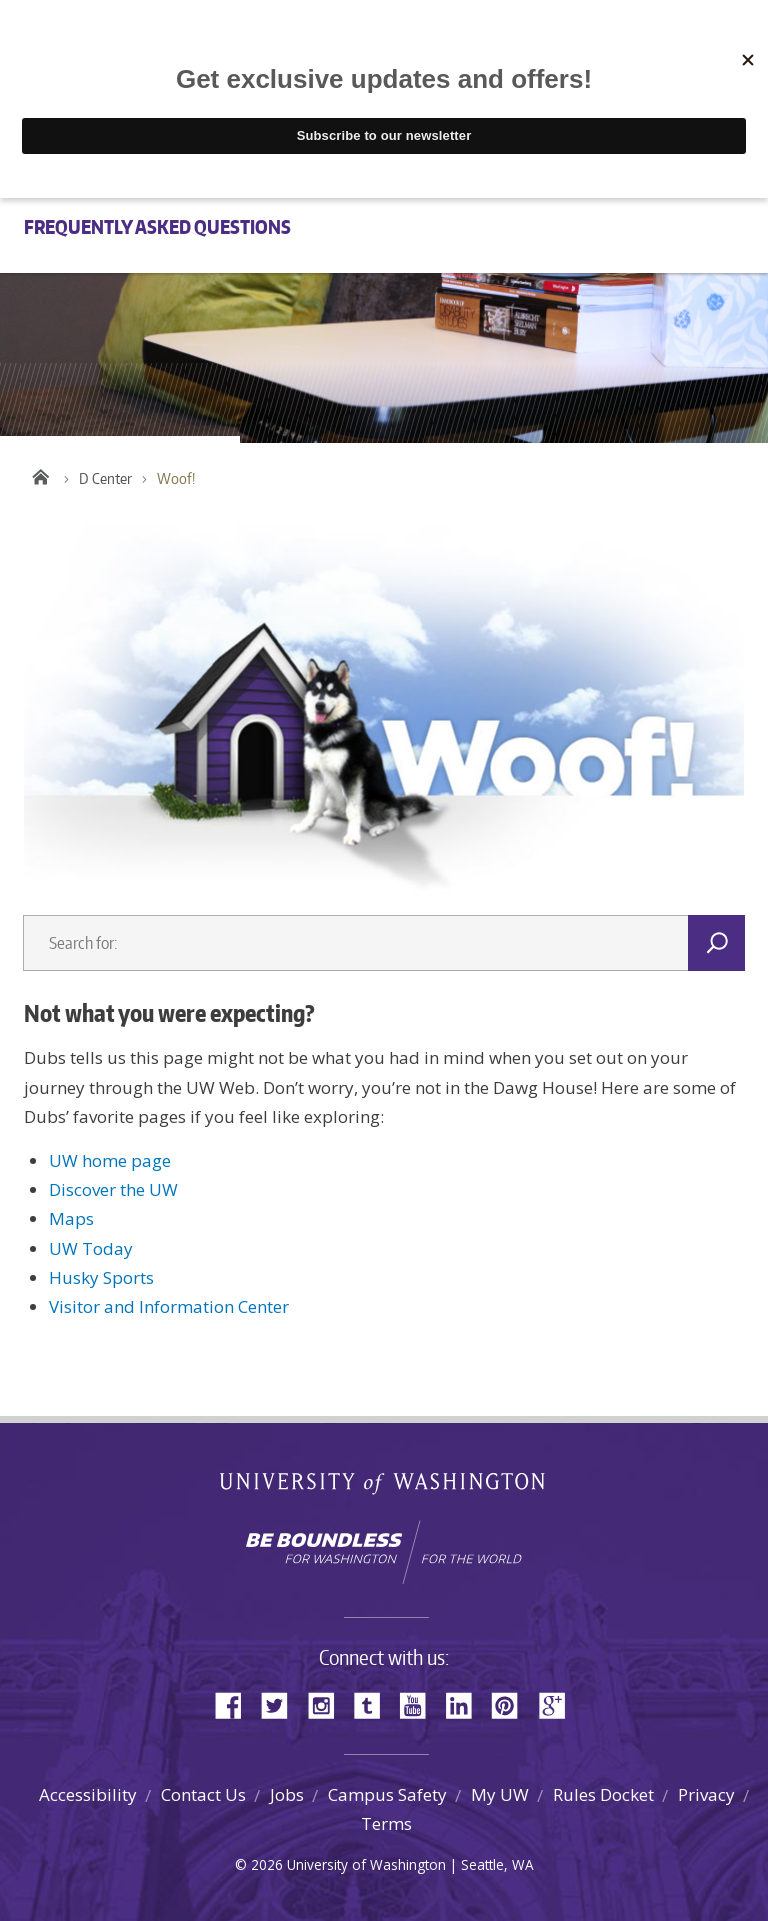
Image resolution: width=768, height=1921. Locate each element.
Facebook (236, 1703)
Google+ (558, 1703)
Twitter (282, 1703)
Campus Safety (387, 1794)
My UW (500, 1794)
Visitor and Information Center (169, 1306)
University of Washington (384, 1487)
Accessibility (88, 1794)
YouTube (420, 1703)
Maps (71, 1218)
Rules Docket (603, 1794)
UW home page (110, 1160)
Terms (386, 1823)
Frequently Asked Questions (157, 226)
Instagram (328, 1703)
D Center (105, 478)
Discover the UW (113, 1189)
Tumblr (374, 1703)
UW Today (91, 1248)
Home (39, 474)
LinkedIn (466, 1703)
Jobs (287, 1794)
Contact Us (203, 1794)
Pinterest (512, 1703)
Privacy (706, 1794)
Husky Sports (101, 1277)
